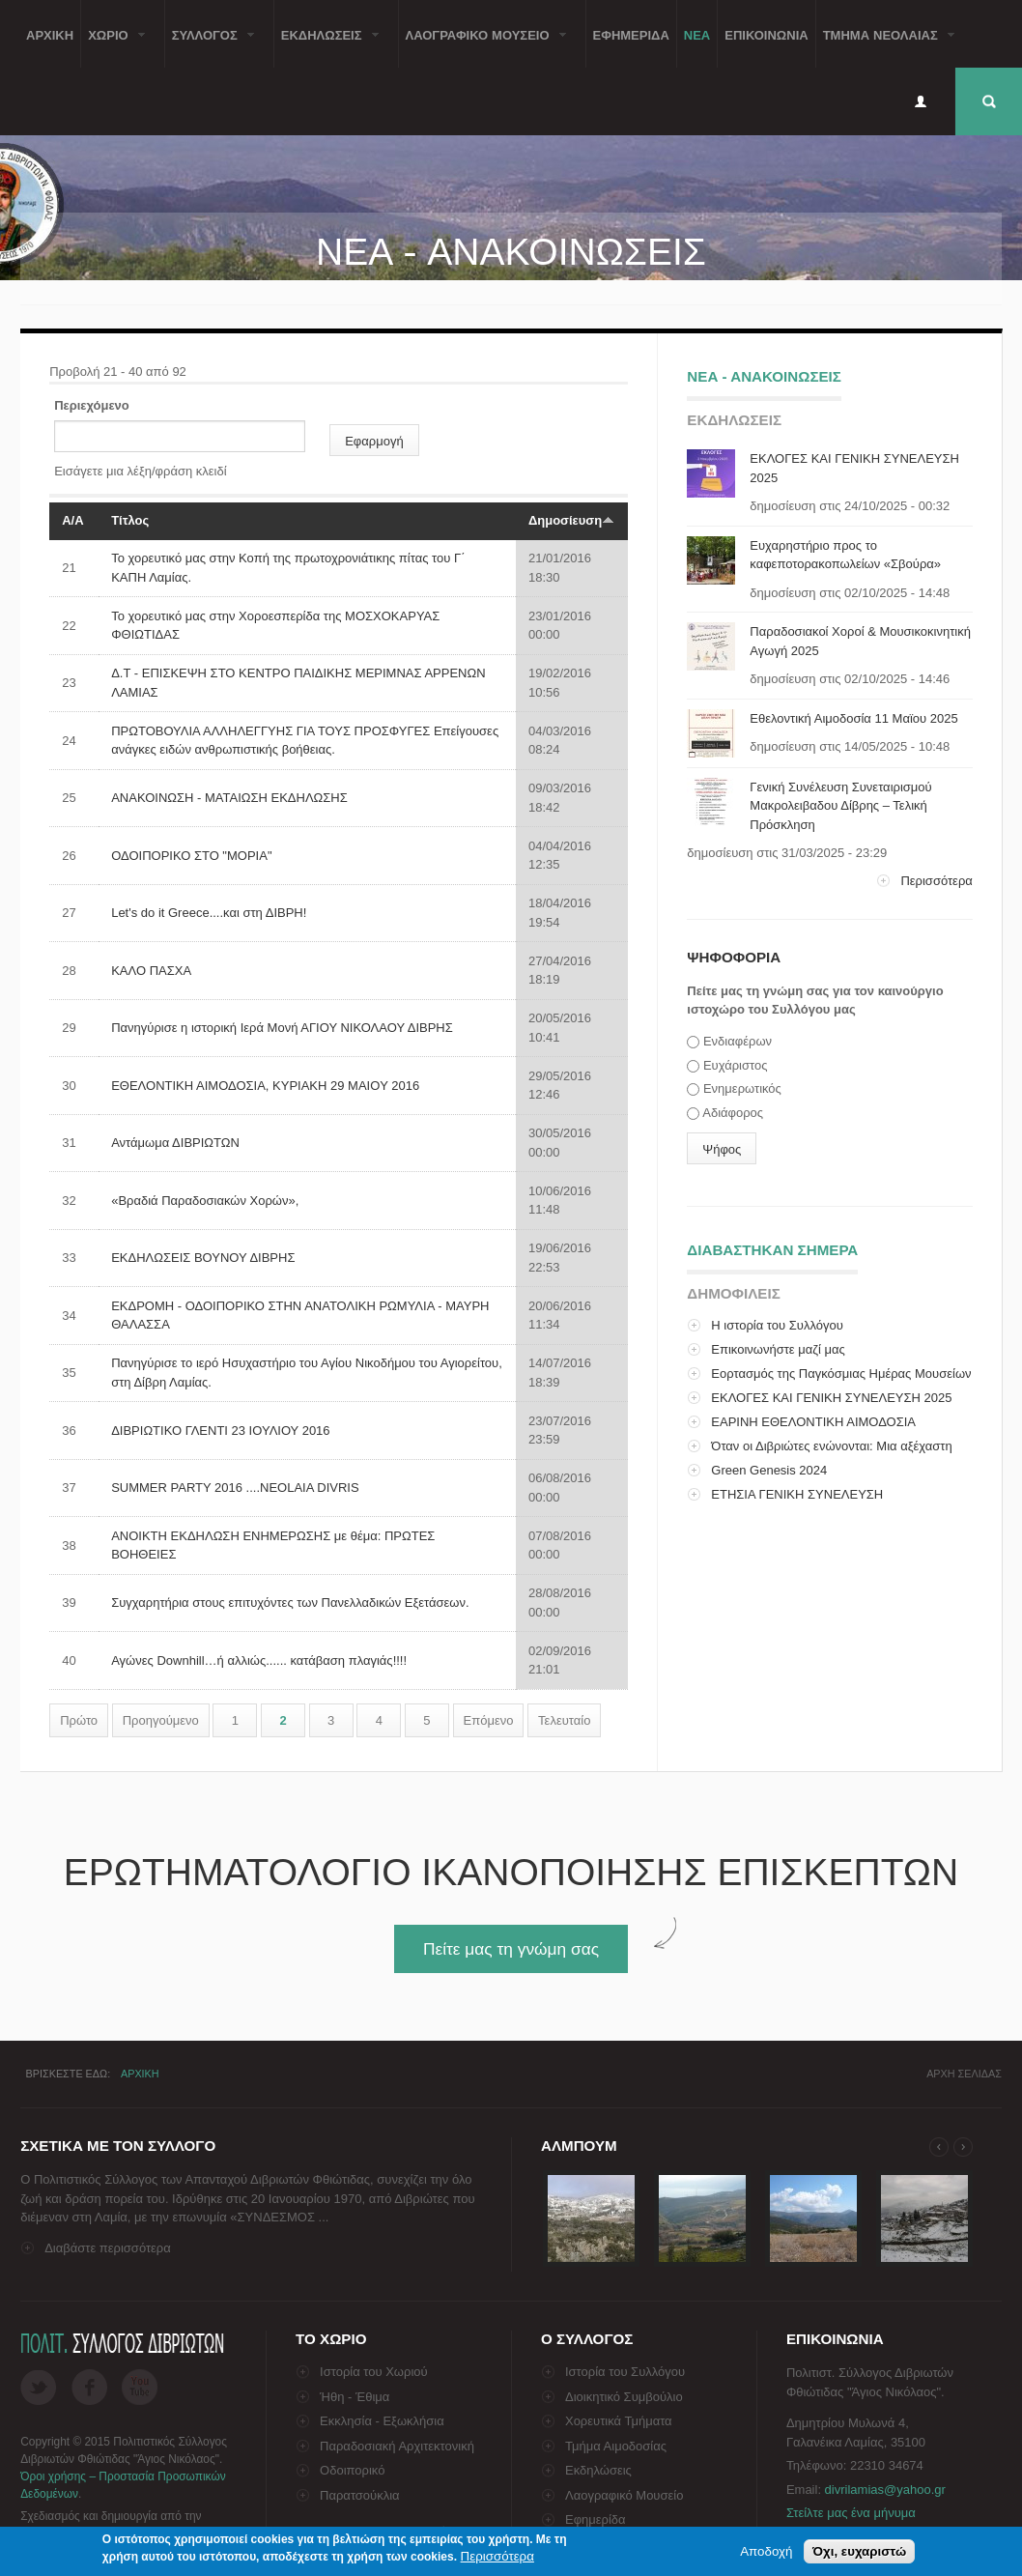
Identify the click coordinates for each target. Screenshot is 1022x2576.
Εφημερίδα (595, 2519)
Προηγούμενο (161, 1720)
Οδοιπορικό (352, 2470)
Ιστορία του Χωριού (374, 2371)
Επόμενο (489, 1720)
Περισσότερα (936, 880)
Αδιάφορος (732, 1112)
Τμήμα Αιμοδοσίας (616, 2446)
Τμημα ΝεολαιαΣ (885, 46)
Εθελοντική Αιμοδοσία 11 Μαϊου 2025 (853, 718)
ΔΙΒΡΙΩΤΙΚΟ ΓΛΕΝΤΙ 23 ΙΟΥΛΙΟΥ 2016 (220, 1430)
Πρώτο (79, 1720)
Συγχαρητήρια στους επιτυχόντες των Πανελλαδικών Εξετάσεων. (289, 1602)
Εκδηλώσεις (598, 2470)
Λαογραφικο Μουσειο (482, 46)
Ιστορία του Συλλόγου (625, 2371)
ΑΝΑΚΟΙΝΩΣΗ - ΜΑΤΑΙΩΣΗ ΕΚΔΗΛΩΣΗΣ (229, 797)
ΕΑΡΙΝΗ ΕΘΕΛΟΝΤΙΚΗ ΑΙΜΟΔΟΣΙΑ (813, 1422)
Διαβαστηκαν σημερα (772, 1247)
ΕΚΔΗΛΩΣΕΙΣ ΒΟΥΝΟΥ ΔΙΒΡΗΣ (203, 1257)
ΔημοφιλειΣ (733, 1293)
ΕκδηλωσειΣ (326, 46)
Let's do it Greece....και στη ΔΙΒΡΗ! (208, 912)
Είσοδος (920, 101)
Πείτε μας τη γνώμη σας (511, 1949)
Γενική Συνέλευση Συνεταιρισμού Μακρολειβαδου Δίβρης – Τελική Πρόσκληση (840, 806)
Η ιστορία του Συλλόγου (776, 1325)
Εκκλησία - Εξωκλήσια (382, 2421)
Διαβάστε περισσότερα (107, 2248)
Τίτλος (130, 520)
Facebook (89, 2387)
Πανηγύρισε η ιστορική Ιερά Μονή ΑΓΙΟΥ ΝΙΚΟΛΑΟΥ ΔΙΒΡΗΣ (282, 1027)
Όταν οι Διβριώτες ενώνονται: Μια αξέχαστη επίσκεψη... (819, 1456)
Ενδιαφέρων (737, 1041)
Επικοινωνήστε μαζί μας (777, 1349)
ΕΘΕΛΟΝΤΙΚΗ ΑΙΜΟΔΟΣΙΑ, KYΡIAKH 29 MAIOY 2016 (265, 1085)
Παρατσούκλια (360, 2495)
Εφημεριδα (631, 33)
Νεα (697, 33)
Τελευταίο (564, 1720)
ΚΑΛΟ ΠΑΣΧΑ (151, 970)
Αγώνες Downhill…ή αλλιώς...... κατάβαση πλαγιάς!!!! (259, 1660)
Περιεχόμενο (91, 405)
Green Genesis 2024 (769, 1470)
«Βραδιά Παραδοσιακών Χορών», (204, 1200)
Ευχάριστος (735, 1065)
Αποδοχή (766, 2551)
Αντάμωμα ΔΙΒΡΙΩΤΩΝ (175, 1142)
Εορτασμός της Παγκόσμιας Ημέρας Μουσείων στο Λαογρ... (829, 1383)
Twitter (38, 2387)
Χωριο (113, 46)
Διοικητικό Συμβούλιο (624, 2397)
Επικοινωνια (766, 33)
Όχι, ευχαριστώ (859, 2551)
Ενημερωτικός (742, 1088)
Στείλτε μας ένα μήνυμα (851, 2512)
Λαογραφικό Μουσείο (624, 2495)
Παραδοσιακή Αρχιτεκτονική (397, 2446)
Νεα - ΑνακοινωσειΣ (764, 376)
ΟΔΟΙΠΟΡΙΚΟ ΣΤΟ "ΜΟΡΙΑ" (191, 855)
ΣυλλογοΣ (209, 46)
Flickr (139, 2387)
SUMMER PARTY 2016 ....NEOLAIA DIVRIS (234, 1487)
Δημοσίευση (571, 520)
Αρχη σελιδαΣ (964, 2073)
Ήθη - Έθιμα (354, 2397)
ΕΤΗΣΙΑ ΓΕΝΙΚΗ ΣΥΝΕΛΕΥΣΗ (797, 1494)
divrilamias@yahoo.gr (885, 2489)
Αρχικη (49, 33)
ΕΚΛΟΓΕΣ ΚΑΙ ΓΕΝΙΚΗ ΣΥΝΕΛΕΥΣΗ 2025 (831, 1397)
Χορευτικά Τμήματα (618, 2421)
